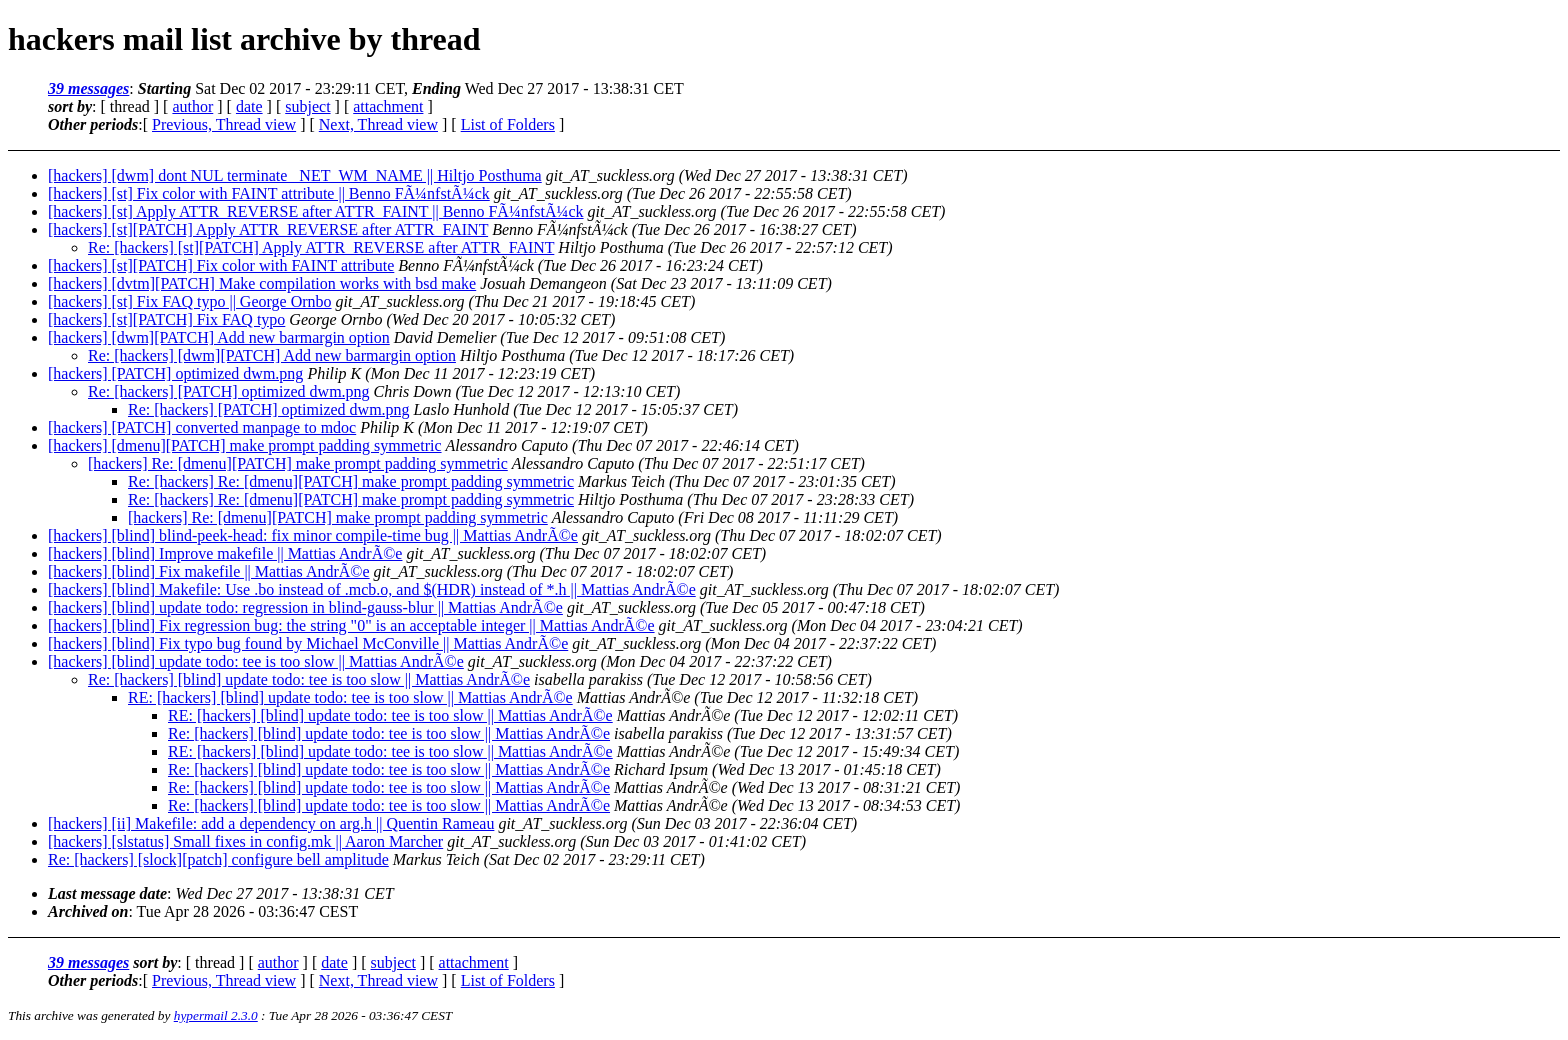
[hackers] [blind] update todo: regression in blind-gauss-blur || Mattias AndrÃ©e (305, 607)
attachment (388, 106)
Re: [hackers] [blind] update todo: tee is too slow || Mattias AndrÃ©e (309, 679)
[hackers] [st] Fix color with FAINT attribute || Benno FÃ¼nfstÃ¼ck (269, 193)
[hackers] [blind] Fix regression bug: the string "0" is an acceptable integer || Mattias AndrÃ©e (351, 625)
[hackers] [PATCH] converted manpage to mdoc (202, 427)
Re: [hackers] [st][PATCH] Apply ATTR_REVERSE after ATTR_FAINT (321, 247)
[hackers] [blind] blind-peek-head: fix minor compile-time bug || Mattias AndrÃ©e (313, 535)
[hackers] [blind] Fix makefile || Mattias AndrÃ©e (209, 571)
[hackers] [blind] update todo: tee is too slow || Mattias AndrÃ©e (256, 661)
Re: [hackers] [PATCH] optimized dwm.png (229, 391)
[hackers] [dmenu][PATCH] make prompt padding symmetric (245, 445)
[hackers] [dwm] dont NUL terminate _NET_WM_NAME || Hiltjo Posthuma (295, 175)
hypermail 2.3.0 (216, 1015)
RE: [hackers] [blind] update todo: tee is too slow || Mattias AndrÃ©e (350, 697)
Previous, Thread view (224, 124)
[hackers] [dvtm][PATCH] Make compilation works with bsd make (262, 283)
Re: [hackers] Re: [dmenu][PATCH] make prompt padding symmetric (351, 481)
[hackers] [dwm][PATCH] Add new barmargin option (219, 337)
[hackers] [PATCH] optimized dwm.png (175, 373)
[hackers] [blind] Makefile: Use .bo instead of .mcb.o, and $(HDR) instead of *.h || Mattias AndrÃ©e (372, 589)
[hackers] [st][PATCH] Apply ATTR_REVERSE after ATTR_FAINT (268, 229)
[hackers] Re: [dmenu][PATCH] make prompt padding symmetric (298, 463)
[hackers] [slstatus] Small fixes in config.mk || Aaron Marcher (245, 841)
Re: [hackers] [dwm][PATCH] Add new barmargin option (272, 355)
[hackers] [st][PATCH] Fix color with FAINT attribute (221, 265)
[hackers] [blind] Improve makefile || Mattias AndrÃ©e (225, 553)
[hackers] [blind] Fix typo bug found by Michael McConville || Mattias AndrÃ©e (308, 643)
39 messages (88, 88)
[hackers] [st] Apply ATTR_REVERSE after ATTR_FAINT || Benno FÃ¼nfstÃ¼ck (316, 211)
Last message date (107, 893)
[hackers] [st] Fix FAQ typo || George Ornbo (190, 301)
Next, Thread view (378, 124)
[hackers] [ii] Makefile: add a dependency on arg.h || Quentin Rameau (271, 823)
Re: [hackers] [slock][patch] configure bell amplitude (218, 859)
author (192, 106)
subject (307, 106)
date (249, 106)
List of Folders (508, 124)
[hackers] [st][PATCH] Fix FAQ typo (166, 319)
